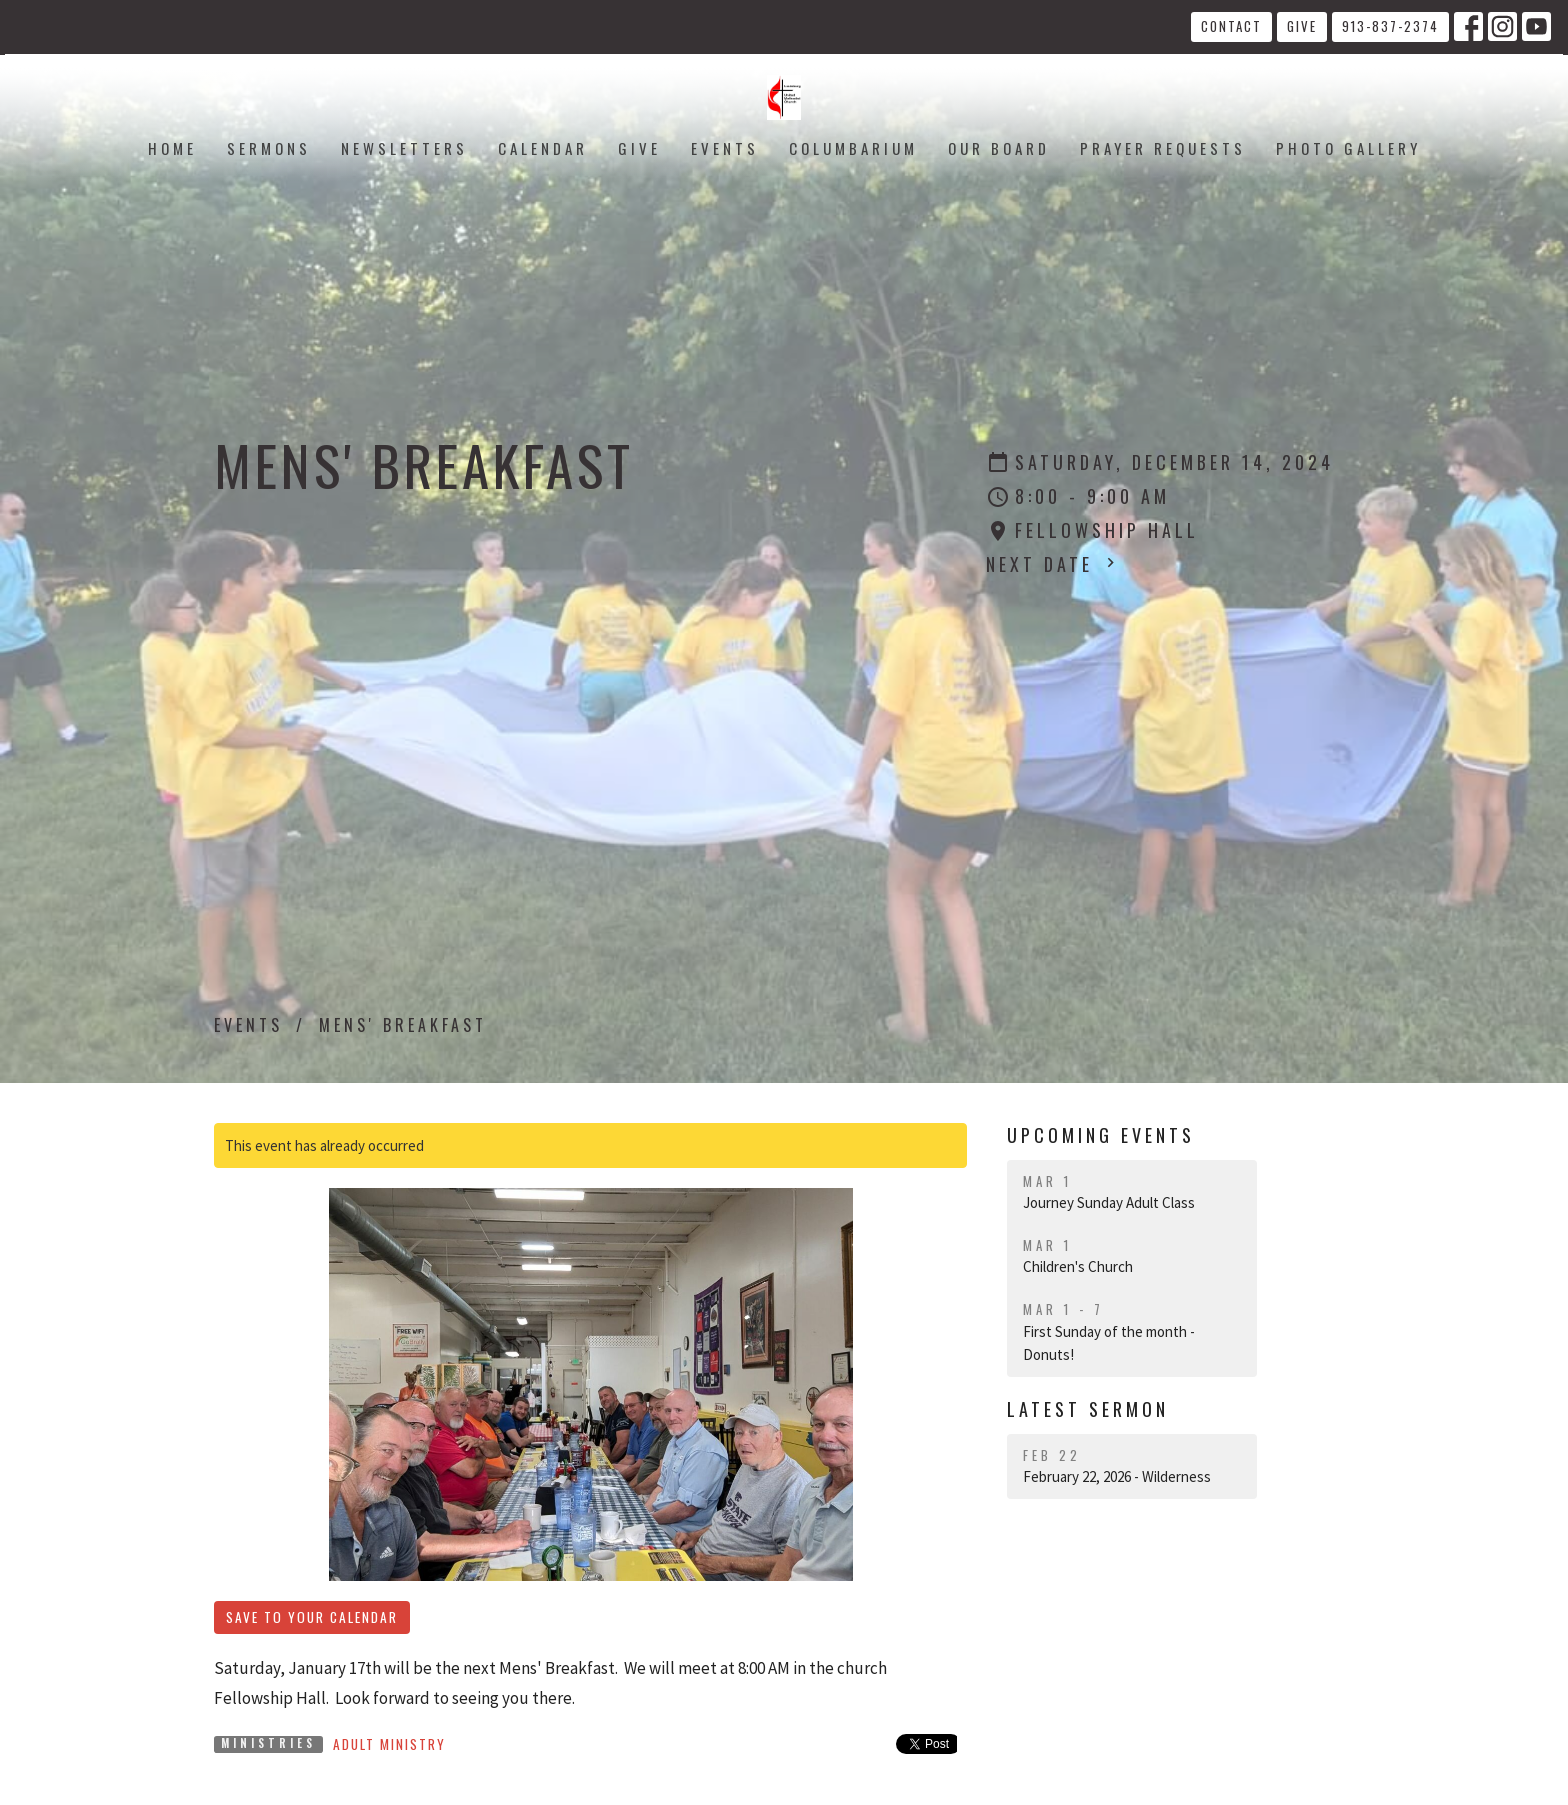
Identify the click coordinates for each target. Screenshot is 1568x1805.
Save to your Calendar (312, 1617)
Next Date (1053, 564)
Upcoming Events (1101, 1135)
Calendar (543, 148)
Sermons (269, 148)
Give (1302, 26)
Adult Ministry (389, 1744)
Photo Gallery (1348, 148)
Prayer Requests (1163, 148)
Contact (1231, 26)
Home (172, 148)
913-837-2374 (1390, 26)
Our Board (999, 148)
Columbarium (853, 148)
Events (725, 148)
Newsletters (404, 148)
